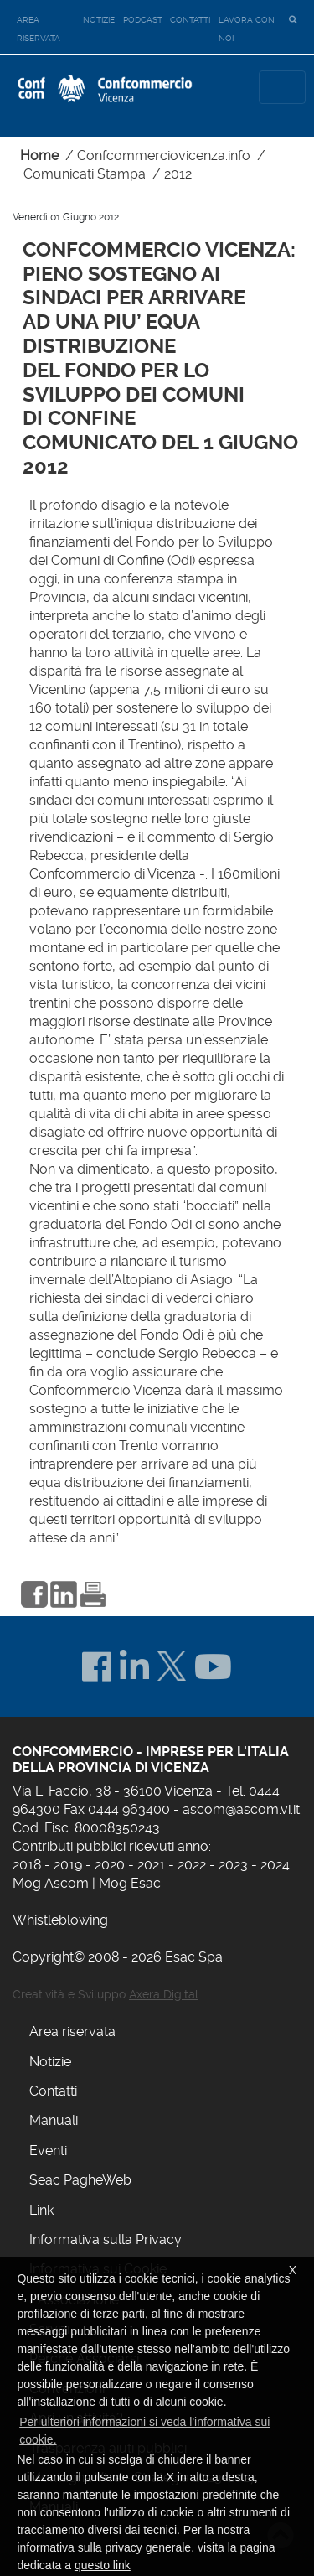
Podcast (142, 19)
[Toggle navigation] (282, 87)
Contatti (190, 19)
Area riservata (38, 29)
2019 (68, 1865)
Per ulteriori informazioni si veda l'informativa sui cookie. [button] (144, 2430)
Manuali (53, 2120)
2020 (110, 1865)
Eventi (48, 2151)
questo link (103, 2565)
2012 (178, 174)
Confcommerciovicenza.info (163, 155)
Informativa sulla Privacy (105, 2239)
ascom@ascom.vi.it (241, 1809)
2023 (233, 1865)
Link (41, 2210)
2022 (192, 1865)
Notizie (99, 19)
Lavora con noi (247, 29)
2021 (151, 1865)
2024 (275, 1865)
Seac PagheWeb (80, 2180)
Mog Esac (130, 1883)
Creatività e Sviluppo (105, 1994)
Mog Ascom (51, 1883)
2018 (27, 1865)
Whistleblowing (60, 1920)
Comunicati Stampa (84, 174)
